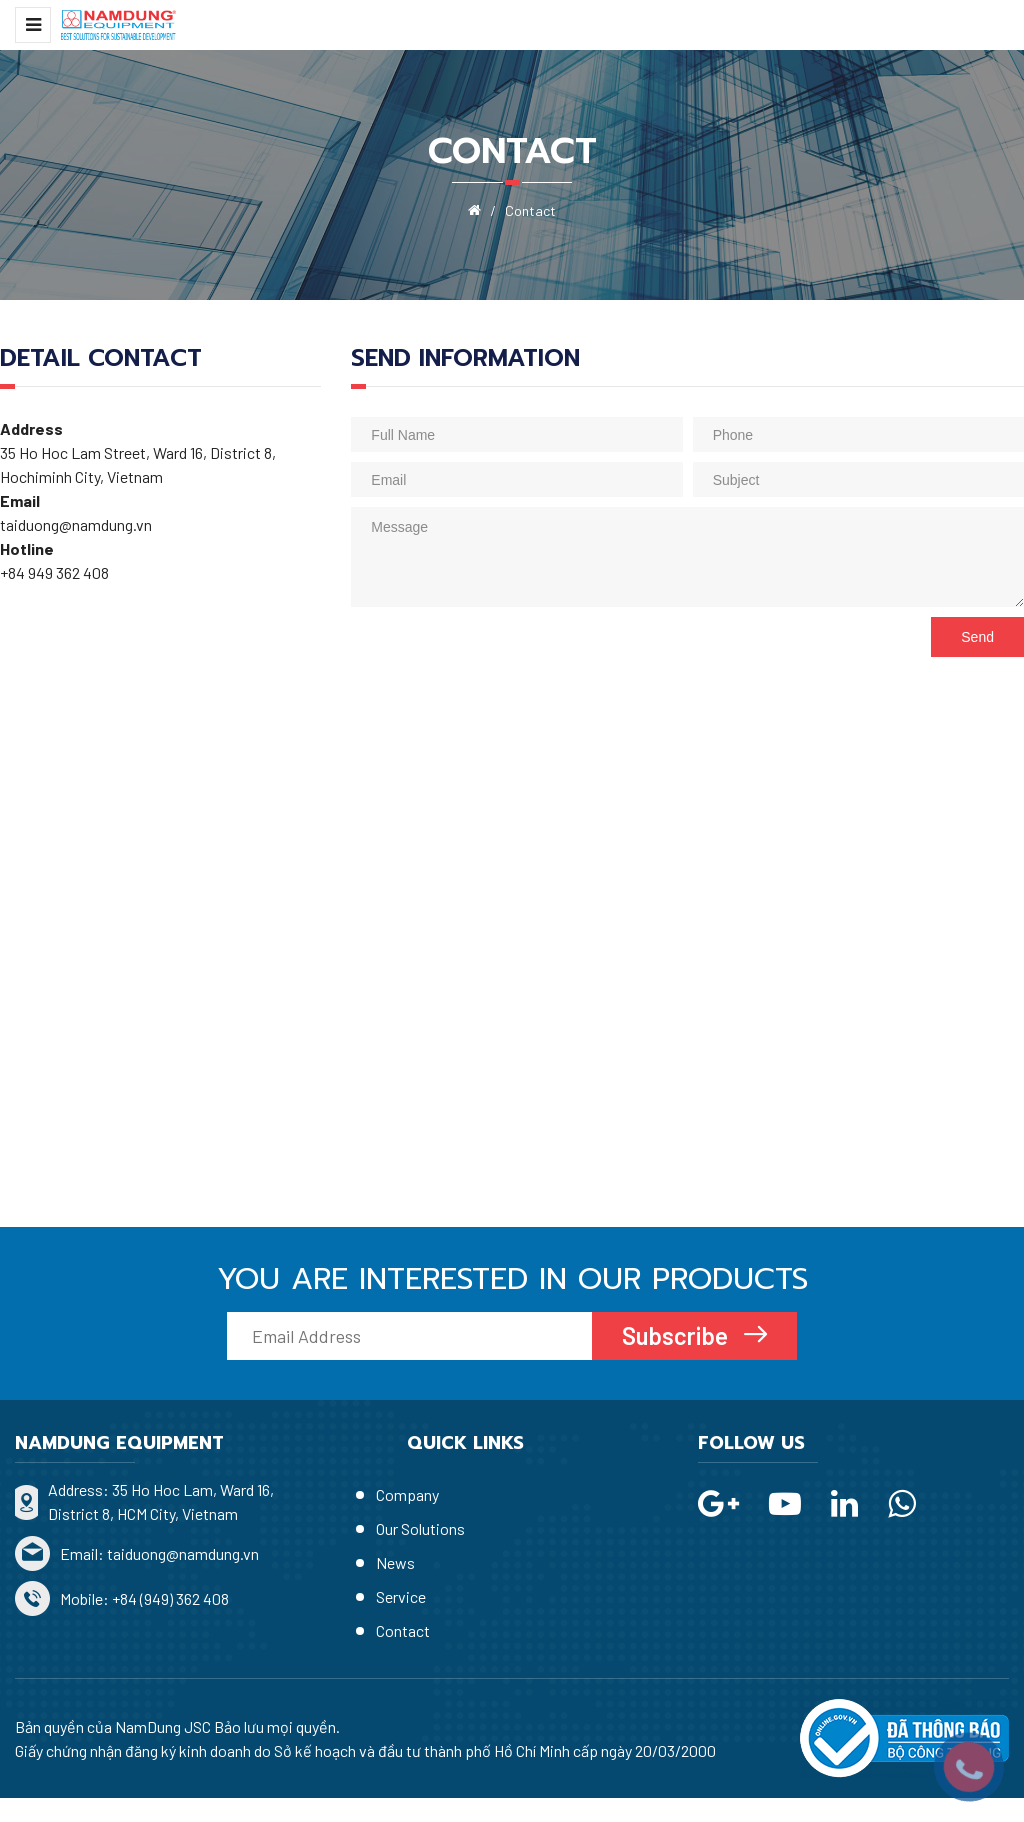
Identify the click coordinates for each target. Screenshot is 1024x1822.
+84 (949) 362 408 (170, 1598)
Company (407, 1494)
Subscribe (677, 1335)
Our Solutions (420, 1528)
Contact (403, 1630)
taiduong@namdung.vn (183, 1553)
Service (401, 1596)
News (395, 1562)
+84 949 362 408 (56, 572)
